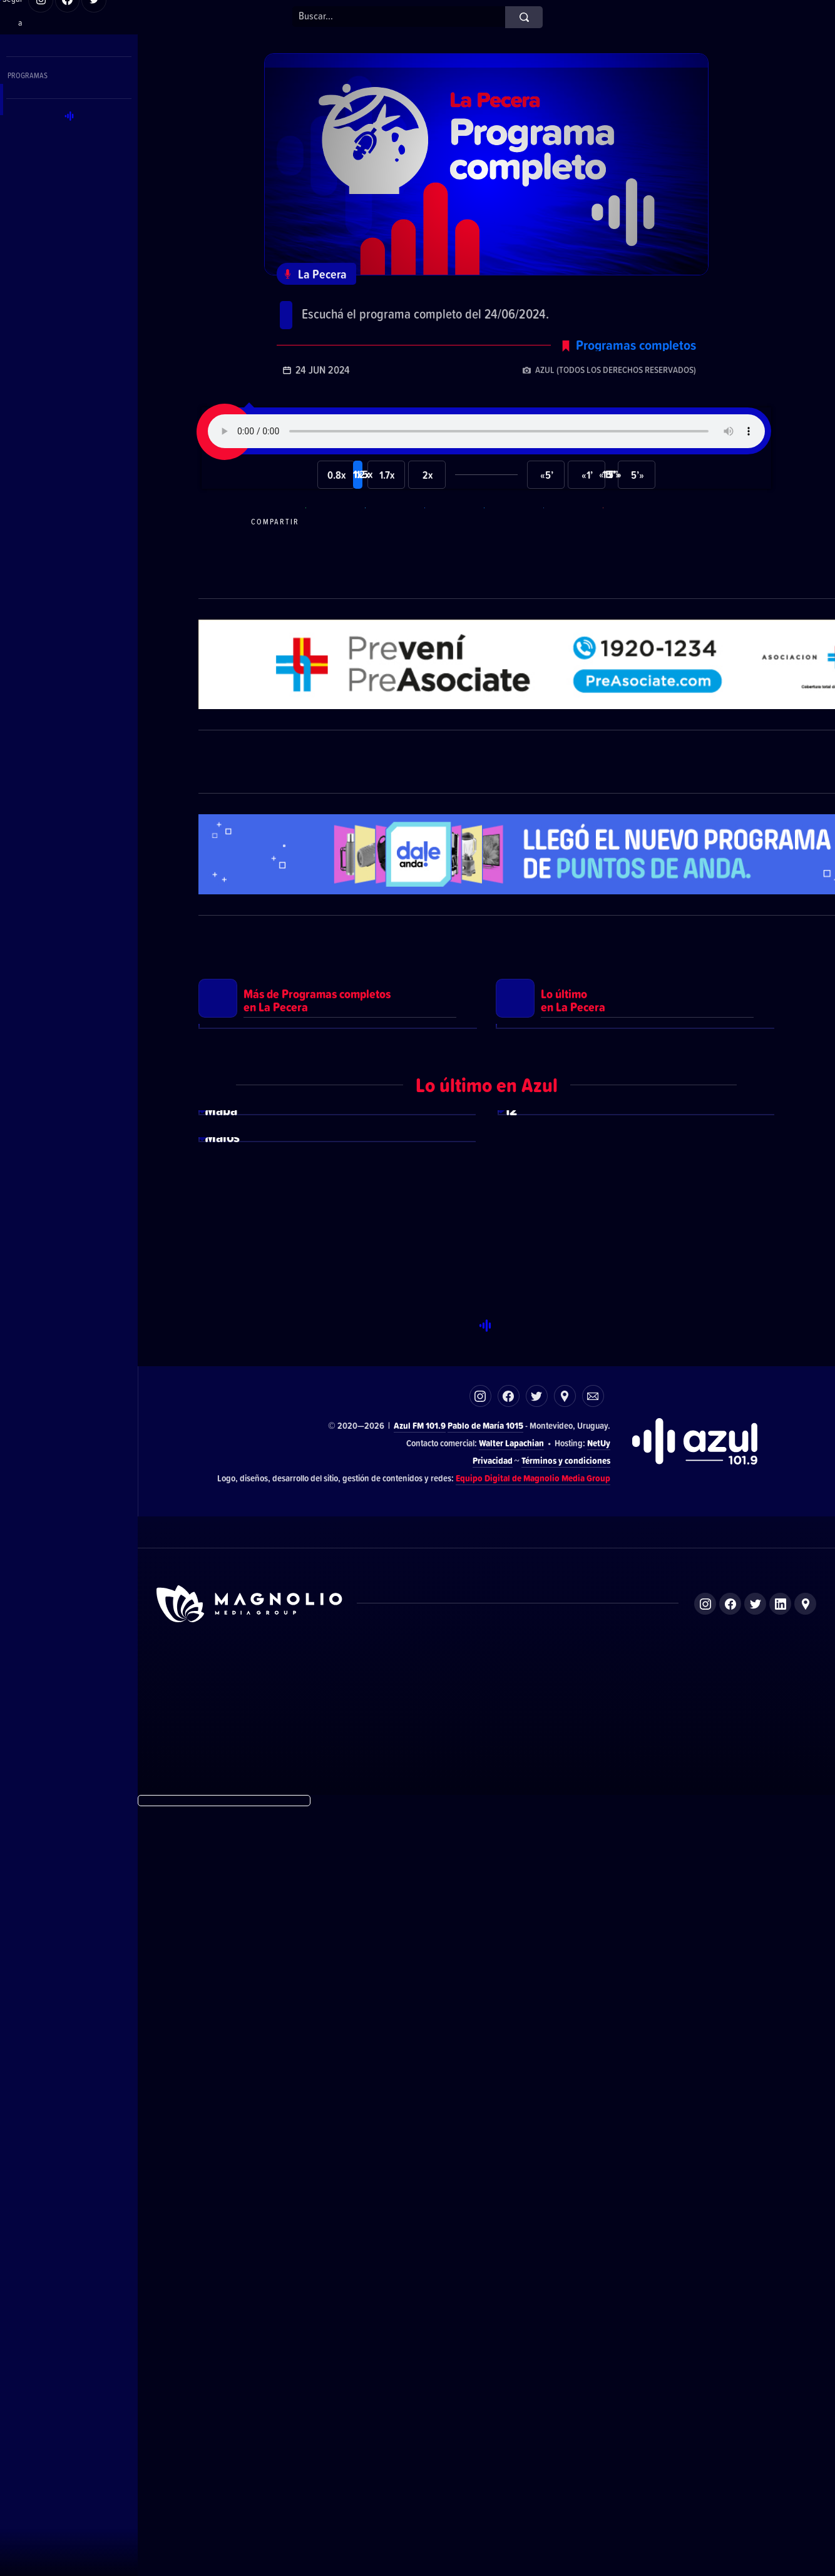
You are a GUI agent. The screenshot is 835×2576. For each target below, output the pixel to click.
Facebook (509, 2165)
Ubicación (565, 2165)
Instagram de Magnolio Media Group (705, 2373)
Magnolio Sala (570, 2447)
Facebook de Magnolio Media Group (730, 2373)
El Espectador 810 (393, 2447)
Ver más (338, 1310)
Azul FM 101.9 (420, 2194)
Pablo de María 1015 (485, 2194)
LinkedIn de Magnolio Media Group (780, 2373)
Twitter (537, 2165)
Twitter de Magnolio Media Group (755, 2373)
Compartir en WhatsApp (333, 550)
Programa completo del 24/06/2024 (424, 307)
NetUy (598, 2211)
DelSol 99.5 (311, 2447)
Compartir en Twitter (512, 550)
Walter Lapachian (511, 2211)
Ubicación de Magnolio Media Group (805, 2373)
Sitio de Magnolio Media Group (250, 2372)
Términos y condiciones (565, 2229)
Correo (593, 2165)
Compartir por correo (631, 550)
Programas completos (636, 373)
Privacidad (493, 2229)
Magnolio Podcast (654, 2447)
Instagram (480, 2165)
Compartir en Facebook (452, 550)
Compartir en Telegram (393, 550)
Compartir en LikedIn (571, 550)
